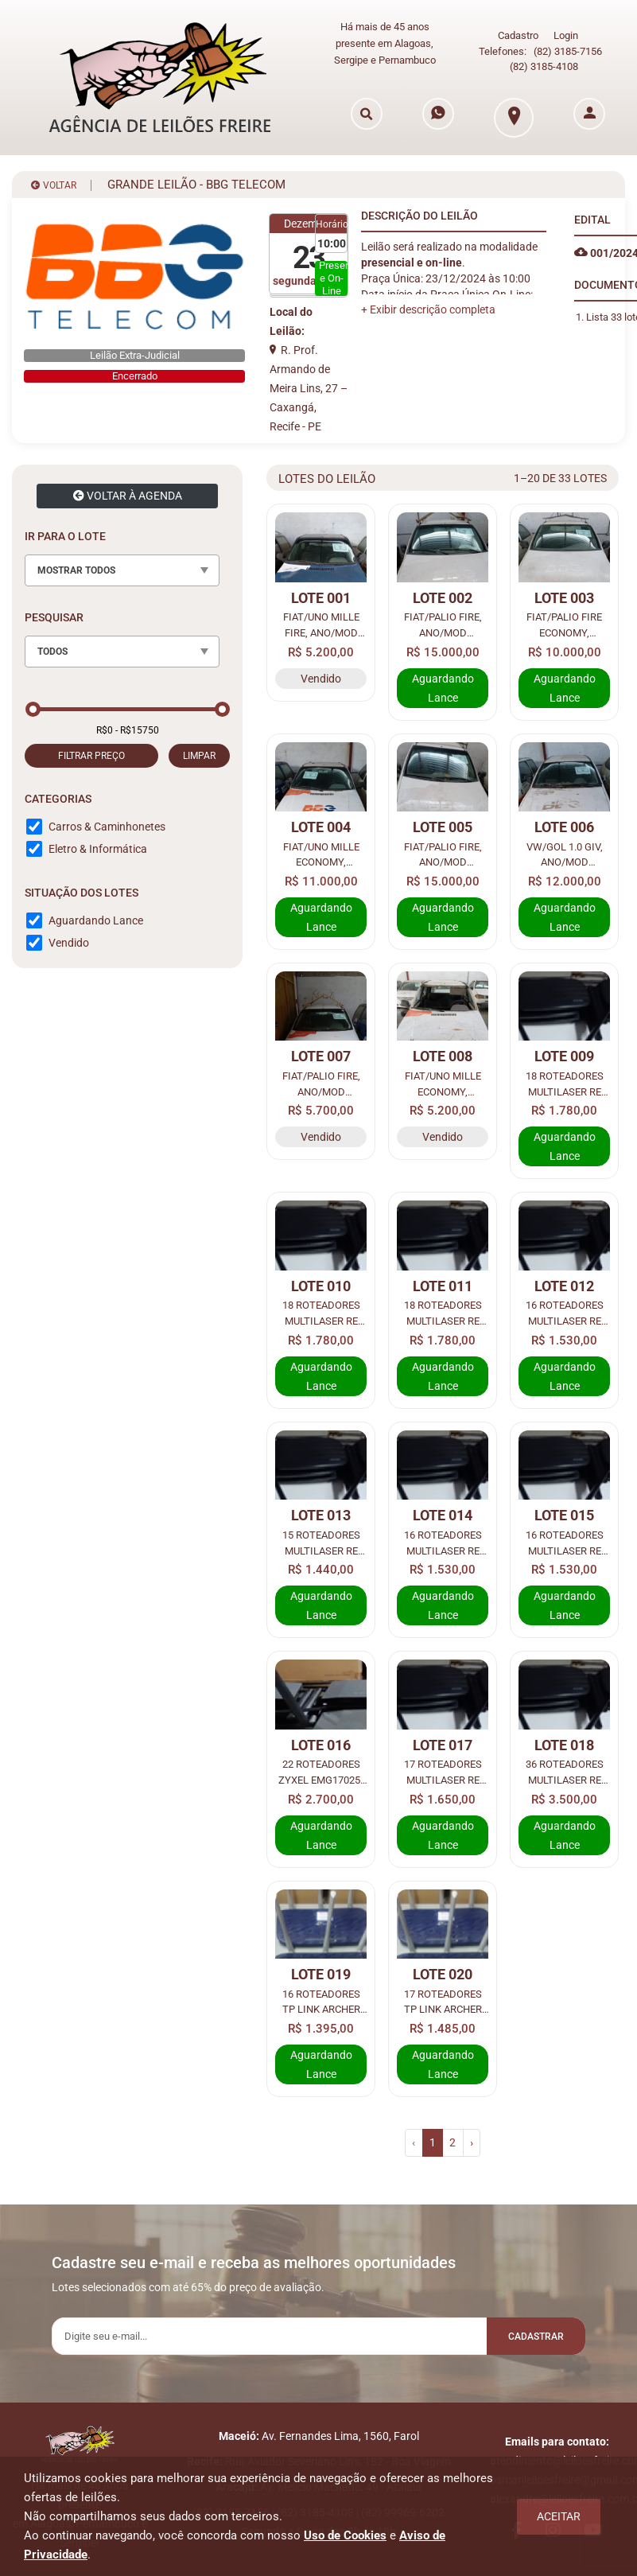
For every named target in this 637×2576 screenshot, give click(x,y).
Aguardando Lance (96, 918)
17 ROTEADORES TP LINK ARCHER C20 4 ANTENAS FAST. (443, 2000)
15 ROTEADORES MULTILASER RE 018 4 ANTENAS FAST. (320, 1541)
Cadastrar (529, 2335)
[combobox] (122, 568)
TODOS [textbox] (52, 649)
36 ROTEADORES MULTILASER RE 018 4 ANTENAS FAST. (564, 1770)
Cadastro (518, 35)
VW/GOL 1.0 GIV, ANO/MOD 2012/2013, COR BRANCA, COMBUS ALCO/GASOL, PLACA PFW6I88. (565, 853)
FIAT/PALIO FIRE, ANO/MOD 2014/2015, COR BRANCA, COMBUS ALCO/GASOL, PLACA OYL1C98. (443, 623)
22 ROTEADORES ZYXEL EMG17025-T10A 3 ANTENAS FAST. (321, 1770)
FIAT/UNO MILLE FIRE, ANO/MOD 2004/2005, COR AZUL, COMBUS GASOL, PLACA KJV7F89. (321, 623)
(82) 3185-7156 (568, 50)
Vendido (69, 940)
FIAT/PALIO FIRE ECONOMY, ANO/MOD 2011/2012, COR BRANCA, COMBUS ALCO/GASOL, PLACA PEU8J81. (564, 623)
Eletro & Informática (98, 846)
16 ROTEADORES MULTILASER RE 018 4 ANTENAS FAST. (564, 1312)
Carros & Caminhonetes (107, 824)
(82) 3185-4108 (544, 65)
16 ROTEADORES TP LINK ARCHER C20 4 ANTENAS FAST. (321, 2000)
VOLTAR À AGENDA (127, 493)
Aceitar (559, 2516)
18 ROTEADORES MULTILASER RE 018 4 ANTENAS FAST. (564, 1082)
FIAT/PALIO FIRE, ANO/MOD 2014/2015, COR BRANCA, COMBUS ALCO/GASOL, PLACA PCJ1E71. (442, 853)
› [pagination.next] (471, 2140)
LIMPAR (199, 753)
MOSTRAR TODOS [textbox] (76, 568)
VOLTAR (53, 183)
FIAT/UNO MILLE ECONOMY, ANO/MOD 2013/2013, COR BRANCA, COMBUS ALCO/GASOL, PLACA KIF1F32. (321, 853)
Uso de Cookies (345, 2535)
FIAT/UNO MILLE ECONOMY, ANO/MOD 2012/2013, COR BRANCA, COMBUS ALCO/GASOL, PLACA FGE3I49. (443, 1082)
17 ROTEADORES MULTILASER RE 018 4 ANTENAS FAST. (442, 1770)
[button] (428, 307)
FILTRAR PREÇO (91, 753)
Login (565, 35)
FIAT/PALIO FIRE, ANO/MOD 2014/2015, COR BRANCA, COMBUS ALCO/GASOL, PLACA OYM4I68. (321, 1082)
